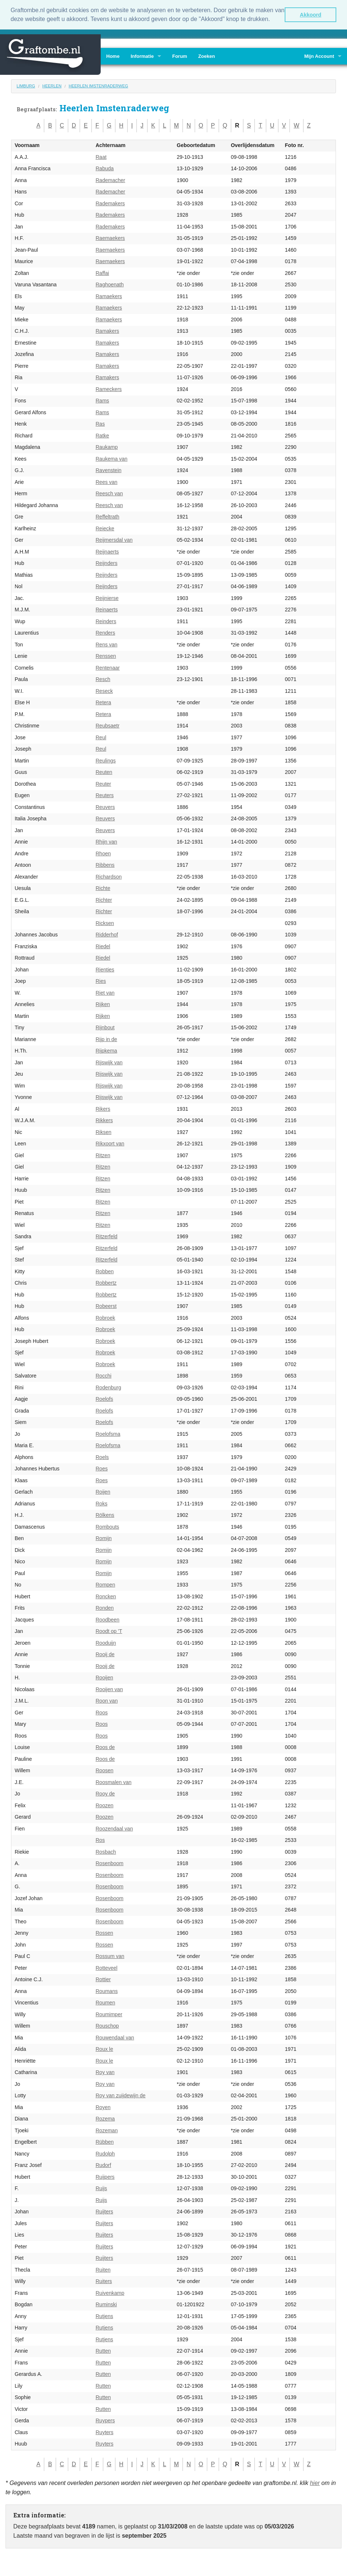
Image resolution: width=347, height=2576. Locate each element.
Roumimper (109, 2014)
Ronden (105, 1608)
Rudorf (103, 2165)
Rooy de (105, 1794)
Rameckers (109, 389)
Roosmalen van (113, 1782)
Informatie (142, 56)
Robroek (105, 1318)
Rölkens (105, 1515)
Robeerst (106, 1306)
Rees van (106, 482)
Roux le (104, 2049)
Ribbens (105, 865)
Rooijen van (109, 1689)
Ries (101, 981)
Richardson (109, 877)
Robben (105, 1271)
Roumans (107, 1991)
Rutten (103, 2351)
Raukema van (111, 459)
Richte (103, 888)
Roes (102, 1469)
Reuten (104, 772)
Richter (104, 900)
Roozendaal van (114, 1829)
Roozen (104, 1805)
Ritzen (103, 1155)
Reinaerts (107, 609)
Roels (102, 1457)
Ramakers (107, 331)
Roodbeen (107, 1620)
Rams (102, 401)
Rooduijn (106, 1643)
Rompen (105, 1585)
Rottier (103, 1979)
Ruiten (103, 2270)
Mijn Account (319, 56)
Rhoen (103, 853)
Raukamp (107, 447)
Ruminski (106, 2304)
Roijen (103, 1492)
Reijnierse (107, 598)
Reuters (105, 795)
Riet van (105, 993)
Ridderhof (107, 935)
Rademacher (110, 180)
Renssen (106, 656)
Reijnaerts (107, 552)
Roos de (105, 1747)
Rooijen (104, 1677)
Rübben (105, 2142)
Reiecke (105, 528)
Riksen (103, 1132)
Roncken (106, 1596)
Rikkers (104, 1120)
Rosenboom (110, 1863)
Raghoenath (110, 284)
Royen (103, 2107)
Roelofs (104, 1399)
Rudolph (105, 2154)
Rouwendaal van (115, 2038)
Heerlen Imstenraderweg (98, 86)
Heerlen (52, 86)
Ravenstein (108, 470)
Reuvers (105, 807)
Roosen (104, 1770)
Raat (101, 157)
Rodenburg (108, 1387)
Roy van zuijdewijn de (120, 2095)
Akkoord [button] (310, 15)
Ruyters (104, 2432)
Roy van (105, 2072)
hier (315, 2483)
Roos (102, 1712)
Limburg (26, 86)
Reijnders (106, 563)
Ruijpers (105, 2177)
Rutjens (104, 2316)
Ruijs (101, 2188)
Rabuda (105, 168)
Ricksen (105, 923)
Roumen (105, 2003)
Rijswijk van (109, 1062)
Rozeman (107, 2130)
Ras (100, 424)
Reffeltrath (107, 517)
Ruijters (104, 2211)
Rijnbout (105, 1027)
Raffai (102, 273)
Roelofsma (108, 1434)
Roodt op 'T (109, 1631)
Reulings (105, 761)
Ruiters (104, 2281)
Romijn (104, 1538)
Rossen (104, 1933)
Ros (100, 1840)
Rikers (103, 1109)
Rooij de (105, 1654)
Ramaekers (109, 296)
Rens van (106, 645)
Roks (101, 1504)
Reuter (103, 784)
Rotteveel (106, 1968)
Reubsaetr (107, 726)
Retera (103, 702)
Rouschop (107, 2026)
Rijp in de (106, 1039)
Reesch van (109, 493)
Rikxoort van (110, 1143)
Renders (105, 633)
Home (112, 56)
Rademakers (110, 203)
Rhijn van (106, 842)
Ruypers (105, 2420)
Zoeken (206, 56)
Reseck (104, 691)
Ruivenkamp (110, 2293)
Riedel (103, 946)
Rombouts (107, 1527)
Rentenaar (107, 668)
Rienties (105, 970)
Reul (101, 737)
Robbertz (106, 1283)
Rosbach (106, 1852)
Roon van (107, 1701)
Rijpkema (106, 1051)
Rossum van (110, 1956)
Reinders (106, 621)
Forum (179, 56)
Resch (103, 679)
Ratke (102, 436)
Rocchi (103, 1376)
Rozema (105, 2119)
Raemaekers (110, 238)
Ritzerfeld (106, 1236)
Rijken (103, 1004)
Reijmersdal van (114, 540)
